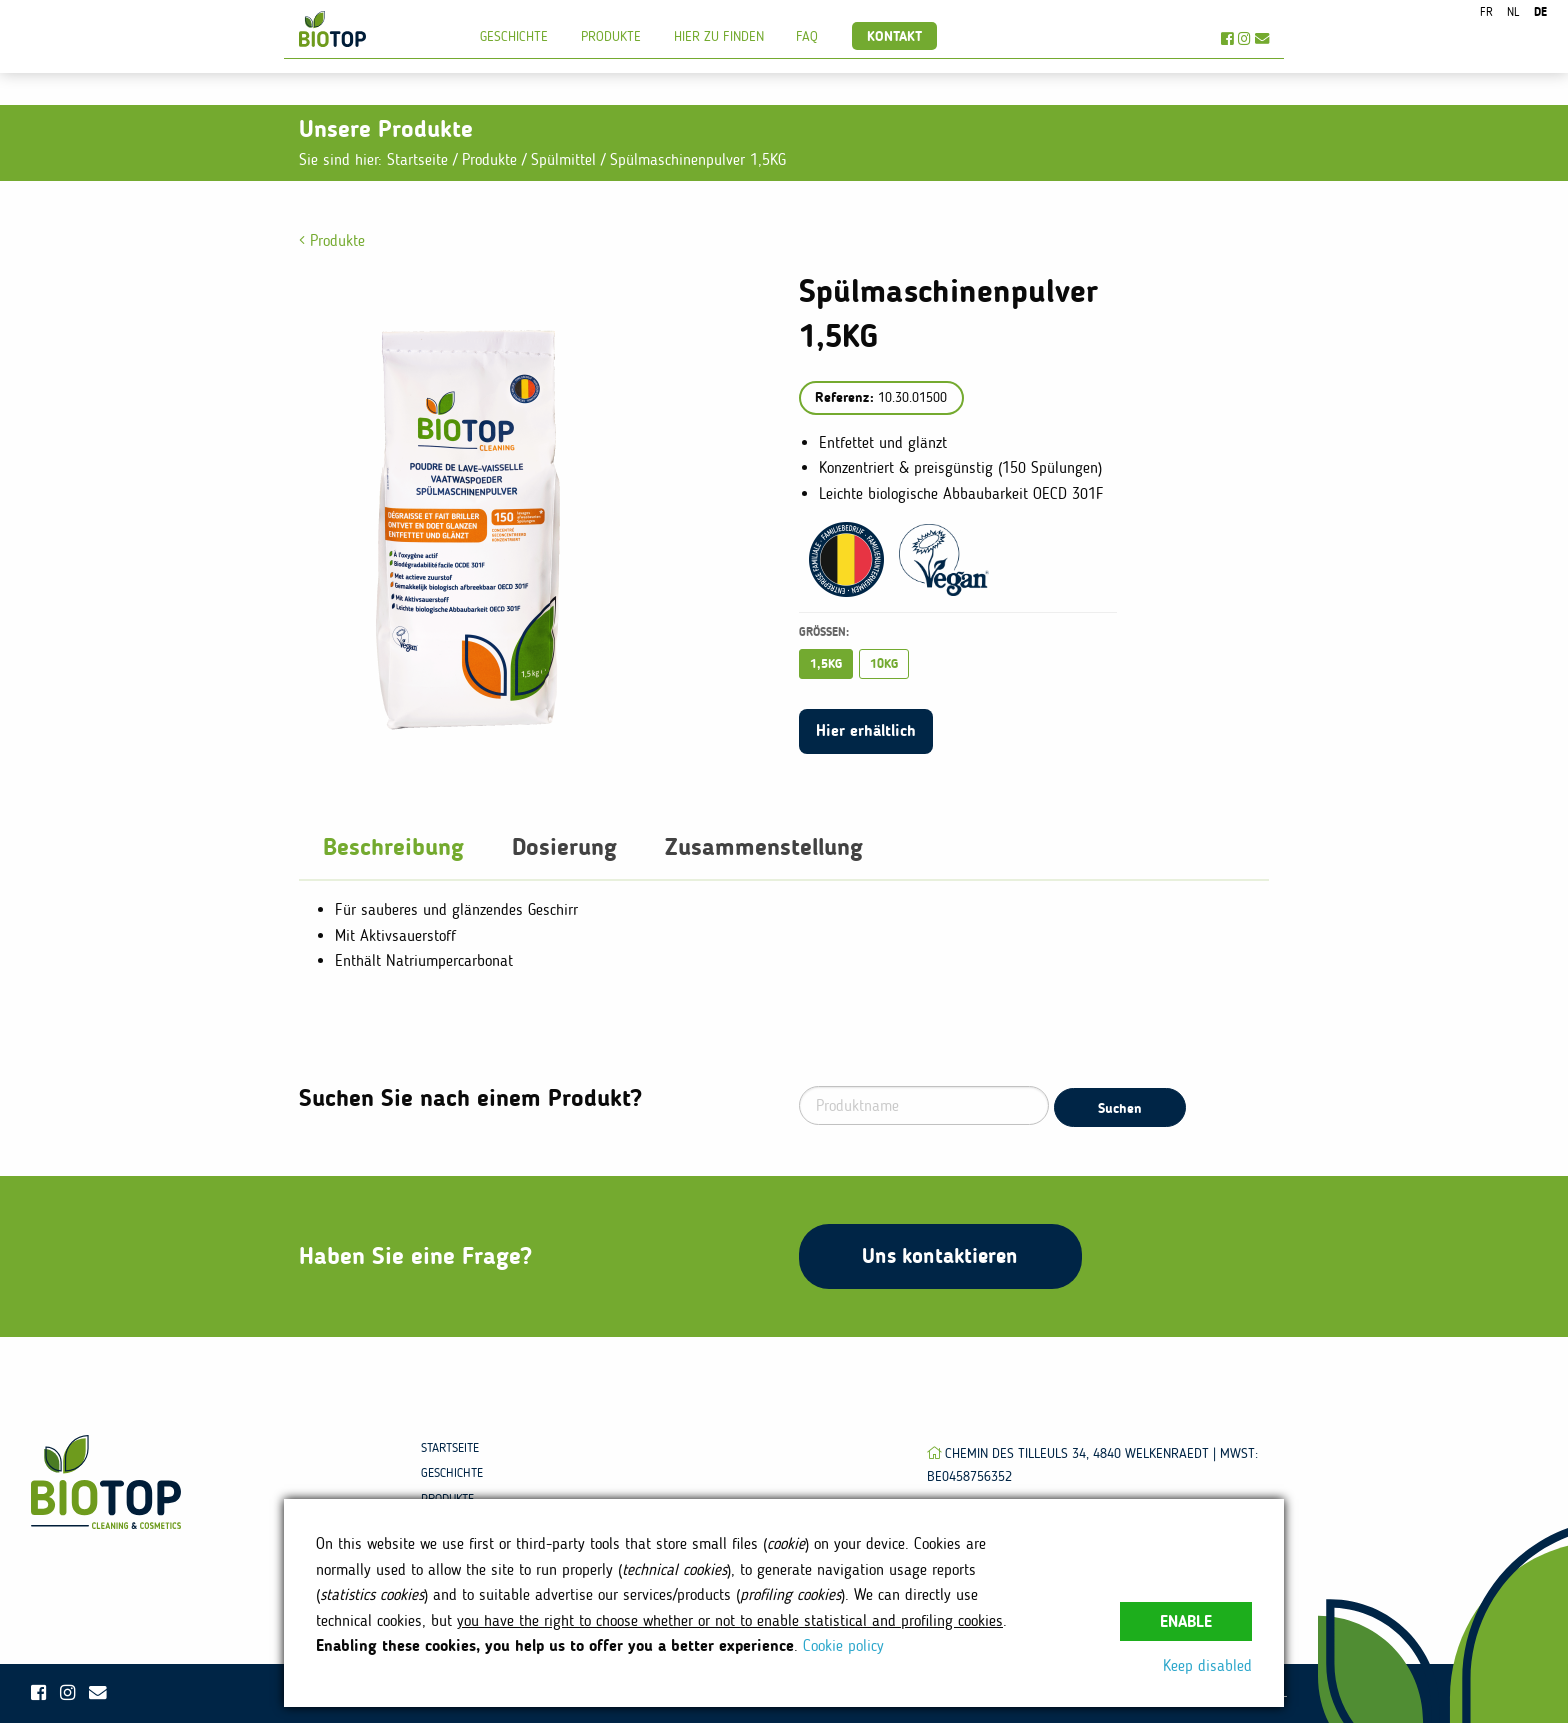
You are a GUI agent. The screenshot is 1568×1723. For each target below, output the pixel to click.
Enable (1186, 1621)
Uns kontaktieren (940, 1255)
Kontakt (894, 36)
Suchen (1120, 1108)
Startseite (417, 159)
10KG (884, 663)
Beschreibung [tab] (393, 846)
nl (1513, 12)
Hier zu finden (719, 36)
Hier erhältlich (866, 730)
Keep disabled (1207, 1665)
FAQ (807, 36)
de (1540, 12)
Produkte (611, 36)
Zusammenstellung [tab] (764, 846)
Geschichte (514, 36)
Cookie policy (843, 1645)
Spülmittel (566, 159)
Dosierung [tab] (564, 846)
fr (1486, 12)
